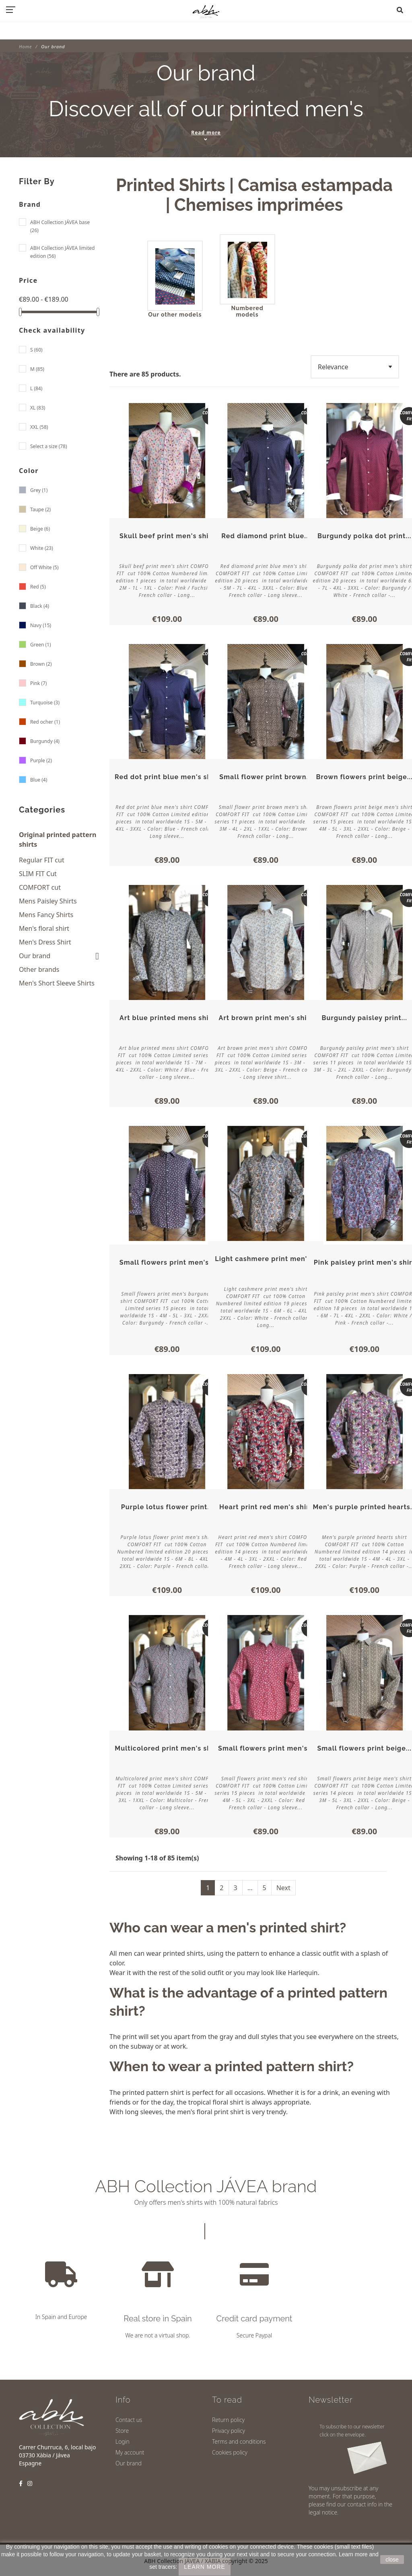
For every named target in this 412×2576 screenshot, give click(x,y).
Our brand (34, 955)
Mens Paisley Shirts (48, 901)
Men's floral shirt (44, 928)
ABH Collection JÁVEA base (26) (60, 226)
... (250, 1880)
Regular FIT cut (41, 860)
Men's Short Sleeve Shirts (57, 983)
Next (283, 1880)
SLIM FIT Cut (38, 873)
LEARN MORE (204, 2567)
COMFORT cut (40, 887)
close (392, 2559)
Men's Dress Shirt (45, 942)
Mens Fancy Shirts (46, 914)
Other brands (39, 969)
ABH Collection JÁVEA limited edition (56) (62, 252)
